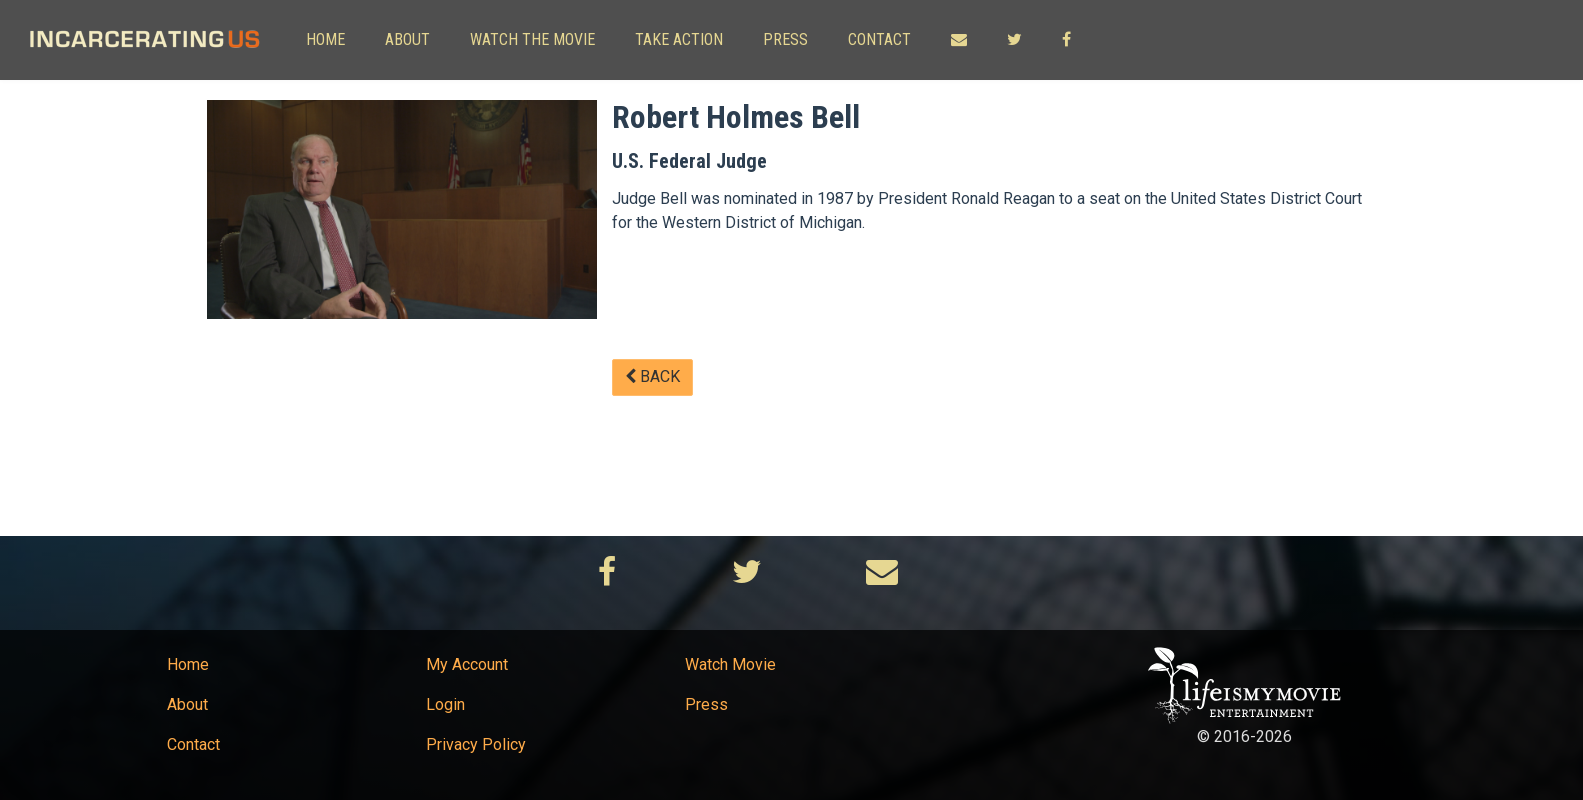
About (407, 39)
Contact (879, 39)
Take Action (679, 39)
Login (445, 704)
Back (652, 376)
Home (325, 39)
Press (785, 39)
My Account (467, 664)
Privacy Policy (476, 744)
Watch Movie (730, 664)
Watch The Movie (532, 39)
